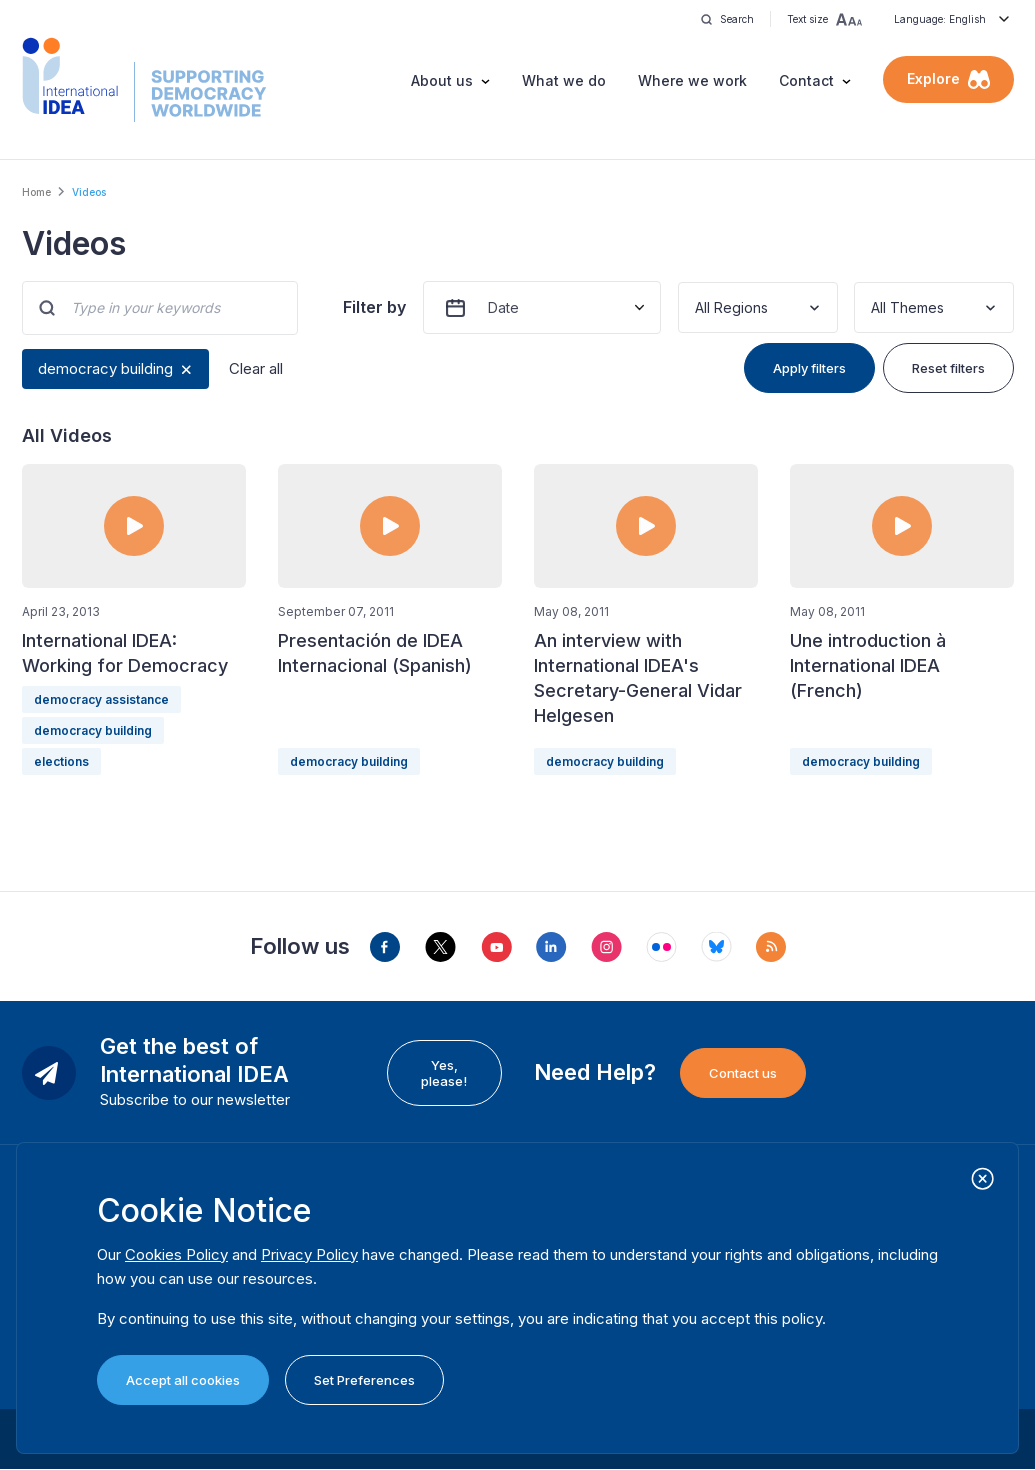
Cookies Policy (176, 1254)
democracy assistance (101, 699)
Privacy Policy (309, 1254)
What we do (564, 80)
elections (61, 761)
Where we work (692, 80)
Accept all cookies (183, 1380)
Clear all (256, 368)
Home (36, 192)
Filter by (374, 307)
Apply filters (809, 368)
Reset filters (948, 368)
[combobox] (697, 307)
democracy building (105, 368)
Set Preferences (364, 1380)
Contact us (743, 1073)
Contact (806, 80)
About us (442, 80)
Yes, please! (444, 1073)
